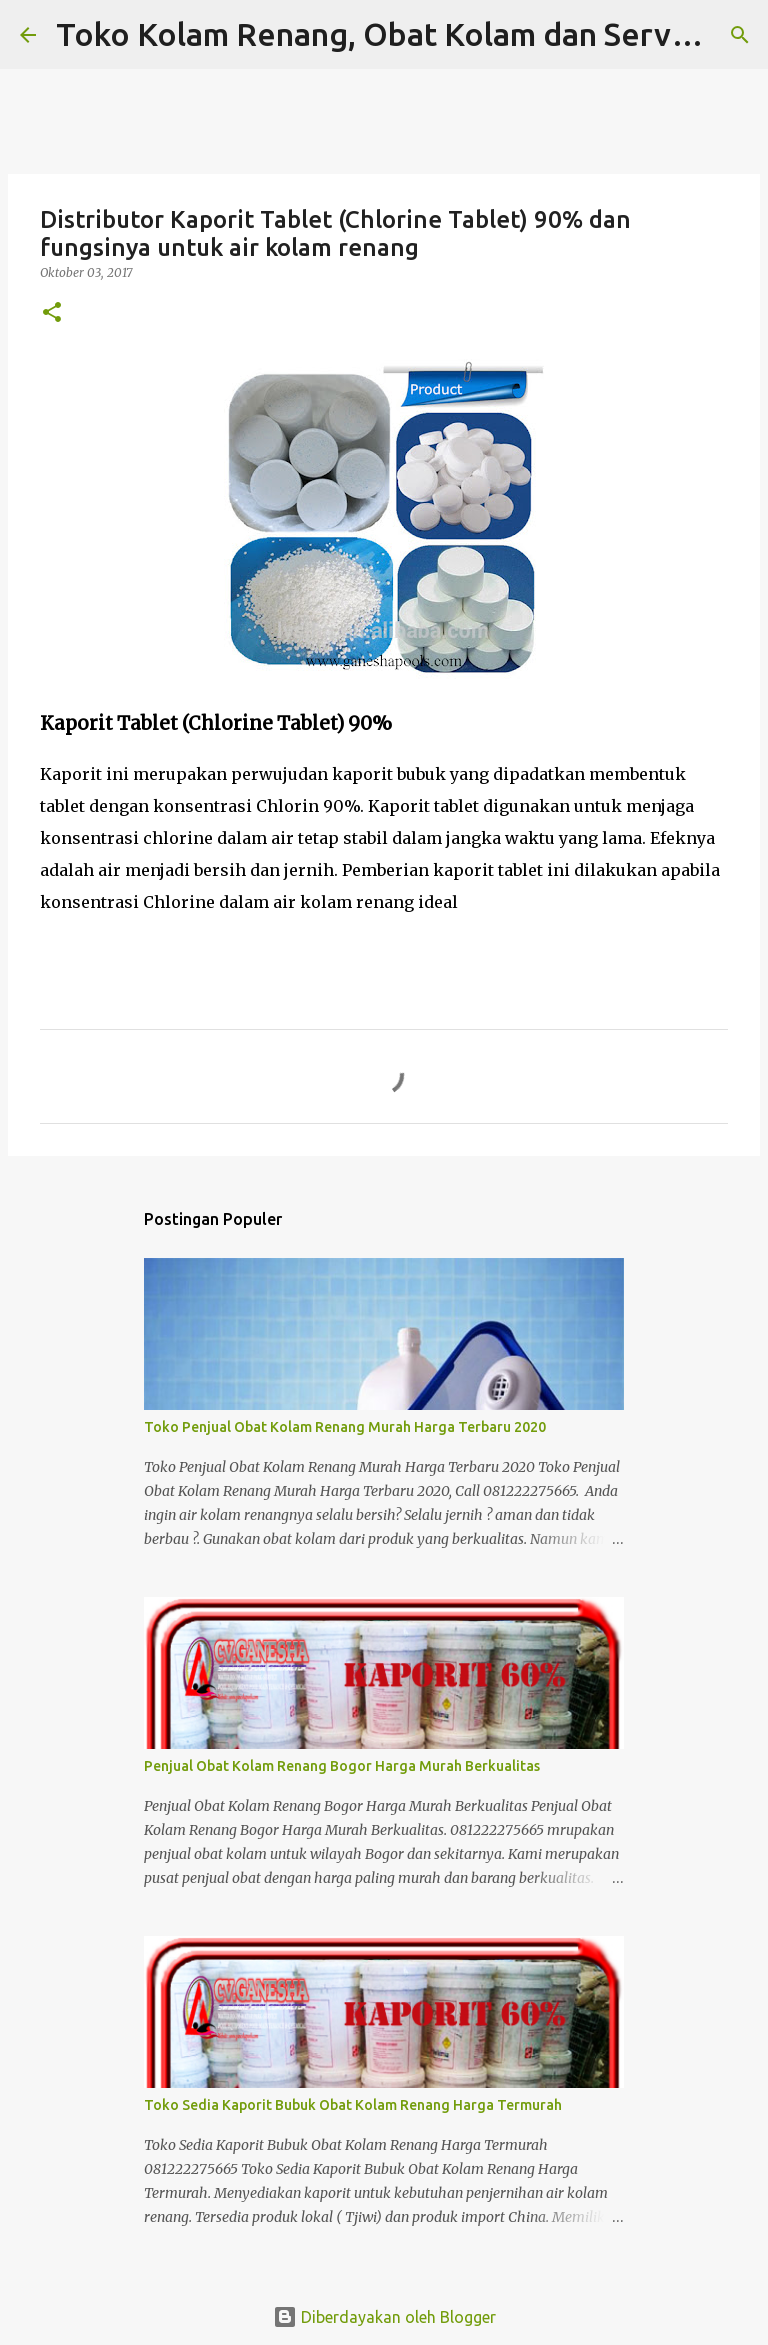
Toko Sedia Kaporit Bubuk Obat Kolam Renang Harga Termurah (353, 2105)
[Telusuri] (740, 35)
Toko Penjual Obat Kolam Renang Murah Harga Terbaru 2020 (345, 1427)
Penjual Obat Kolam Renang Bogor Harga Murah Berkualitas (342, 1766)
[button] (52, 313)
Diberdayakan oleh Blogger (384, 2317)
